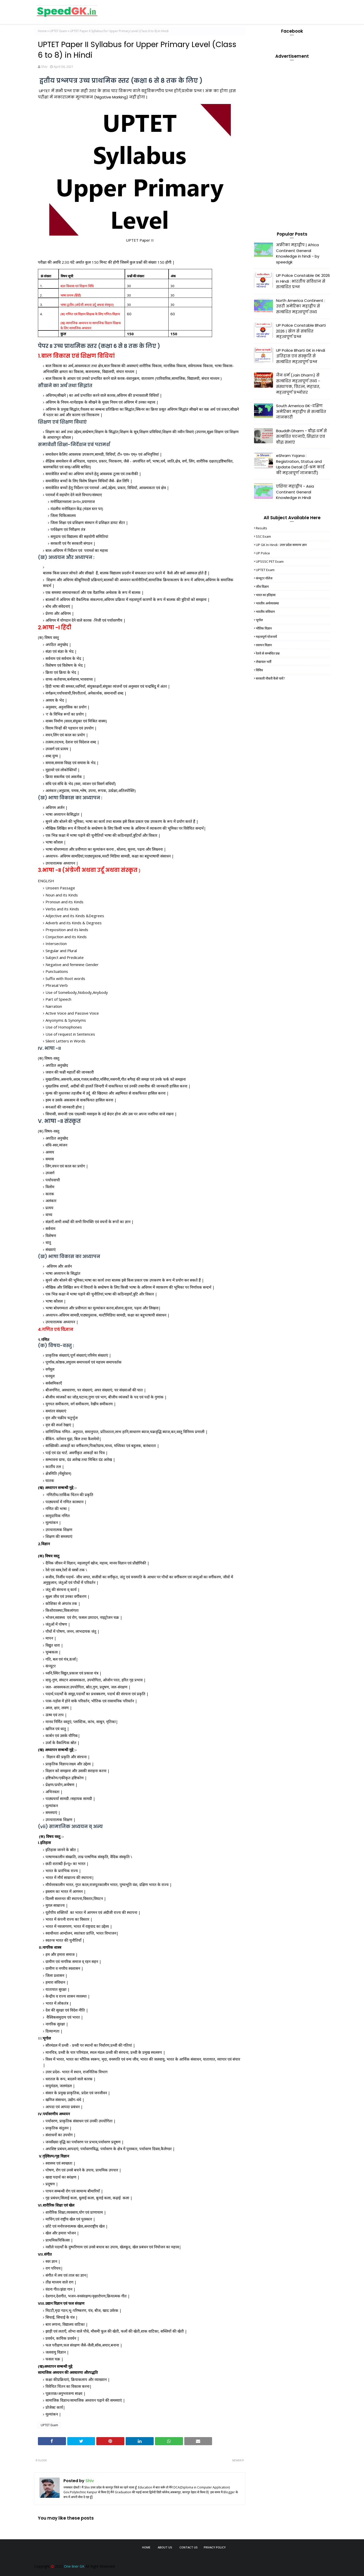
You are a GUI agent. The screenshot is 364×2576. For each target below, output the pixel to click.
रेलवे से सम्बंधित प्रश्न (268, 653)
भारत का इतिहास (266, 595)
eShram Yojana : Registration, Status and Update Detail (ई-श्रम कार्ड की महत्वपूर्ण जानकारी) (300, 464)
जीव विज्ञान (262, 586)
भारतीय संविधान (265, 611)
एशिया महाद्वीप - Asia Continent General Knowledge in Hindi (295, 492)
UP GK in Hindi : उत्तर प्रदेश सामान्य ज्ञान (281, 544)
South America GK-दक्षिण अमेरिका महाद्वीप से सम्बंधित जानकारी (301, 411)
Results (261, 528)
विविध (259, 670)
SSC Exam (263, 536)
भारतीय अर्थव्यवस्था (267, 603)
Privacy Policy (215, 2547)
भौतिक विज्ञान (264, 628)
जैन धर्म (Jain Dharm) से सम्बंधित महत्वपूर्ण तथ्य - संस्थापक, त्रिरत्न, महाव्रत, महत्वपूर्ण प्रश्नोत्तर (298, 383)
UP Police (263, 553)
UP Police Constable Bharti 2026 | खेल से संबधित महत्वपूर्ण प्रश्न (301, 331)
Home (42, 31)
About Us (165, 2547)
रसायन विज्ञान (264, 645)
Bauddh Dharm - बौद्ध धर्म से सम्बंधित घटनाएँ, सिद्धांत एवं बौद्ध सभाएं (301, 436)
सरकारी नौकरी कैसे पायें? (270, 678)
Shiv (44, 66)
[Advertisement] (292, 140)
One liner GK (74, 2566)
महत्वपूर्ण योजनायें (266, 636)
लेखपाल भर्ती (263, 661)
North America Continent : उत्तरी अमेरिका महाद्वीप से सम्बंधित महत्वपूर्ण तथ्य (300, 306)
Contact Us (188, 2547)
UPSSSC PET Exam (270, 561)
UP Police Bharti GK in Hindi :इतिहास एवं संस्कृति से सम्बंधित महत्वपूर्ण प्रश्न (300, 356)
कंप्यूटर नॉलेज (264, 578)
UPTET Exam (58, 31)
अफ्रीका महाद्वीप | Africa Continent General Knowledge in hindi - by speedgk (297, 253)
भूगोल (259, 620)
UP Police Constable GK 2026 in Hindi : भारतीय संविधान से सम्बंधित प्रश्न (303, 281)
